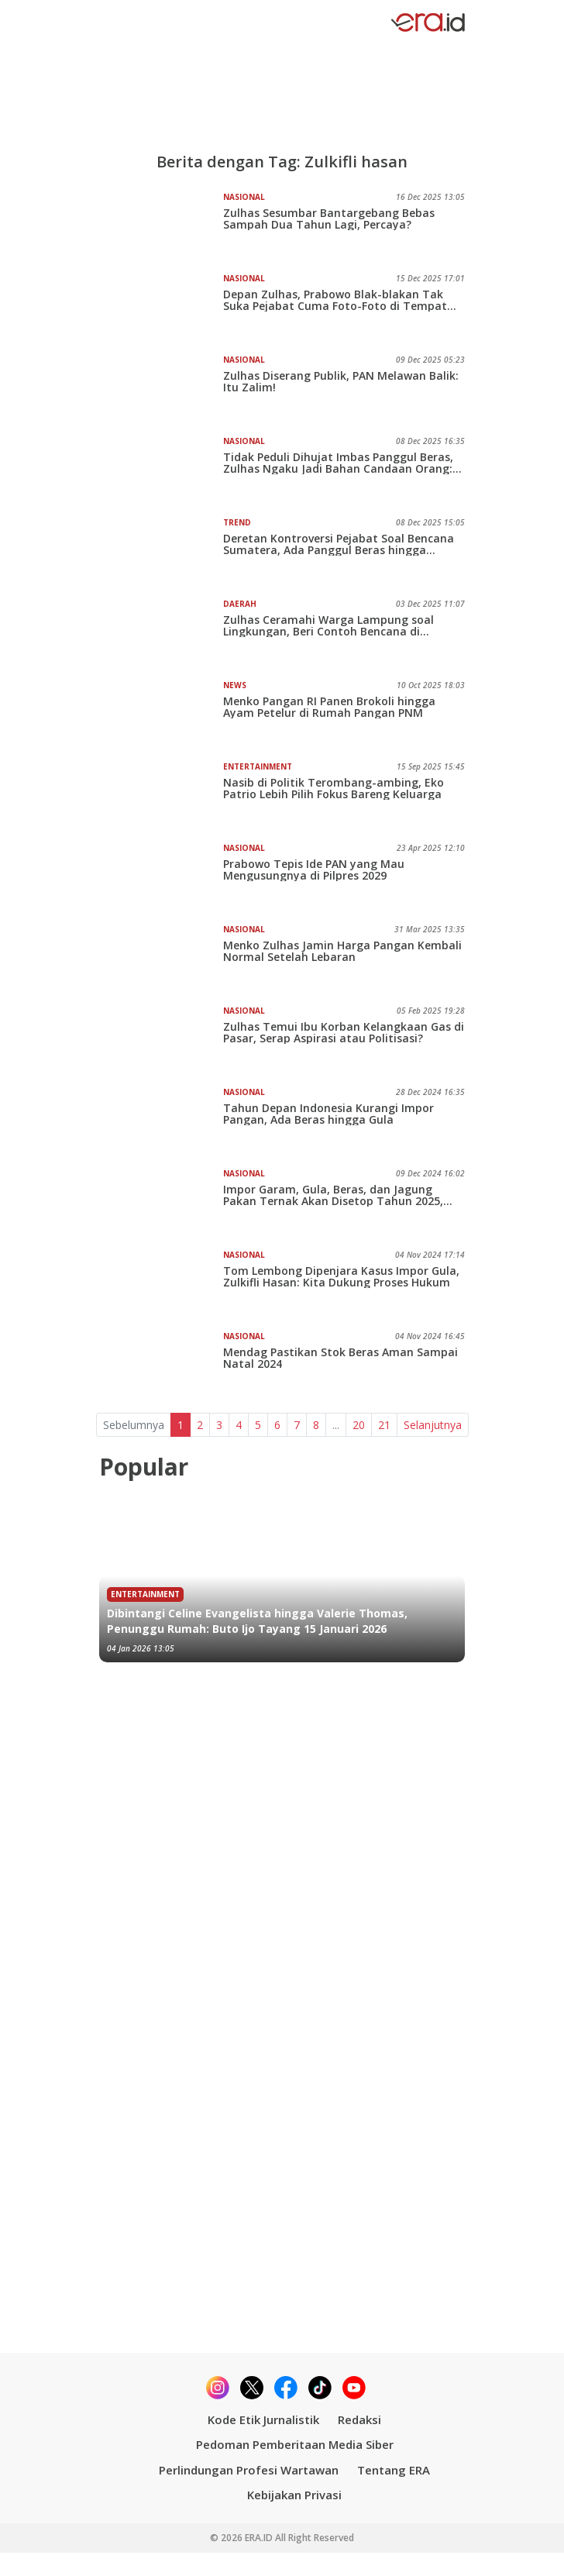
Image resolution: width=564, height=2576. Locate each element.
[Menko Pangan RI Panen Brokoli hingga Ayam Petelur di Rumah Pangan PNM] (161, 714)
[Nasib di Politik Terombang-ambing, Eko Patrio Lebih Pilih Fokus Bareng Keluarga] (161, 796)
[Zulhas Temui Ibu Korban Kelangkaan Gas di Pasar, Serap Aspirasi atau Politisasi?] (161, 1040)
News (234, 685)
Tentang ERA (393, 2470)
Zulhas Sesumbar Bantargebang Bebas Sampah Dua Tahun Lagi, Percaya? (329, 218)
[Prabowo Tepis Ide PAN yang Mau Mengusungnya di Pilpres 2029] (161, 877)
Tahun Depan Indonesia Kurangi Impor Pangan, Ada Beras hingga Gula (328, 1113)
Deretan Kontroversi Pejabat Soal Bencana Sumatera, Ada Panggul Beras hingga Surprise (338, 544)
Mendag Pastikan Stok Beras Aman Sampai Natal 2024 (340, 1357)
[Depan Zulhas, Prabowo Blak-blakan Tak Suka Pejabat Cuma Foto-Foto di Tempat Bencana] (161, 308)
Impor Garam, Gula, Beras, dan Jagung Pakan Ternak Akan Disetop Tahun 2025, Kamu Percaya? (333, 1195)
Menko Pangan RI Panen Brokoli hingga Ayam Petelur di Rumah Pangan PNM (329, 706)
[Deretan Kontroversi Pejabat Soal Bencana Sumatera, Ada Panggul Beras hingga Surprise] (161, 552)
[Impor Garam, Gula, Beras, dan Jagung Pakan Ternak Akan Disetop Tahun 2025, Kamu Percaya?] (161, 1203)
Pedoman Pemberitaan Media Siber (295, 2444)
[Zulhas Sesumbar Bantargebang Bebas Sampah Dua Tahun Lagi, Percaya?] (161, 226)
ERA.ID (260, 2537)
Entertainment (257, 766)
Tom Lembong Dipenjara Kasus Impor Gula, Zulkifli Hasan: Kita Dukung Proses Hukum (341, 1276)
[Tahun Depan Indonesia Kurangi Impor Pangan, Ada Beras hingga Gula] (161, 1121)
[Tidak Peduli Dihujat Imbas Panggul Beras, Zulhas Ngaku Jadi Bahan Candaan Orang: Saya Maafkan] (161, 470)
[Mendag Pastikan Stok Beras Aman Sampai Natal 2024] (161, 1365)
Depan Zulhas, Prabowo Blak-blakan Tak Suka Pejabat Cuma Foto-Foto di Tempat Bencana (335, 300)
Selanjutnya (433, 1424)
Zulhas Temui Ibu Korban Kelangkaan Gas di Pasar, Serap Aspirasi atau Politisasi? (343, 1032)
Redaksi (359, 2419)
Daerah (239, 603)
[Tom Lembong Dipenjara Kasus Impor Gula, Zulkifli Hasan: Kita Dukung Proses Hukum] (161, 1284)
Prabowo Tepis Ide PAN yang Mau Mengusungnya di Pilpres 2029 (313, 869)
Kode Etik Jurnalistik (263, 2419)
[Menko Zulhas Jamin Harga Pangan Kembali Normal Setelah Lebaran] (161, 959)
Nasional (244, 196)
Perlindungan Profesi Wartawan (249, 2470)
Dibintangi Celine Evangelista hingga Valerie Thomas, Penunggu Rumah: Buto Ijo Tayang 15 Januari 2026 (257, 1621)
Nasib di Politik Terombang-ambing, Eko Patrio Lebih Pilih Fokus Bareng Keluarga (333, 788)
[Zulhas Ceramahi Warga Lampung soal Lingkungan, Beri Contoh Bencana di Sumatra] (161, 633)
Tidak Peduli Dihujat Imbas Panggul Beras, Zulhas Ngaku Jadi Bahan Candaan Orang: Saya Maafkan (338, 462)
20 (358, 1424)
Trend (237, 522)
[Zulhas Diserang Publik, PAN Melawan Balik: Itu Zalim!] (161, 389)
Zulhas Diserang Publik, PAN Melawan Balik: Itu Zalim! (341, 381)
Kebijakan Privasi (294, 2494)
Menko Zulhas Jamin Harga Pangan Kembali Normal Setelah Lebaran (342, 951)
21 (384, 1424)
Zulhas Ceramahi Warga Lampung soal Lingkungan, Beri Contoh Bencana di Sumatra (328, 625)
